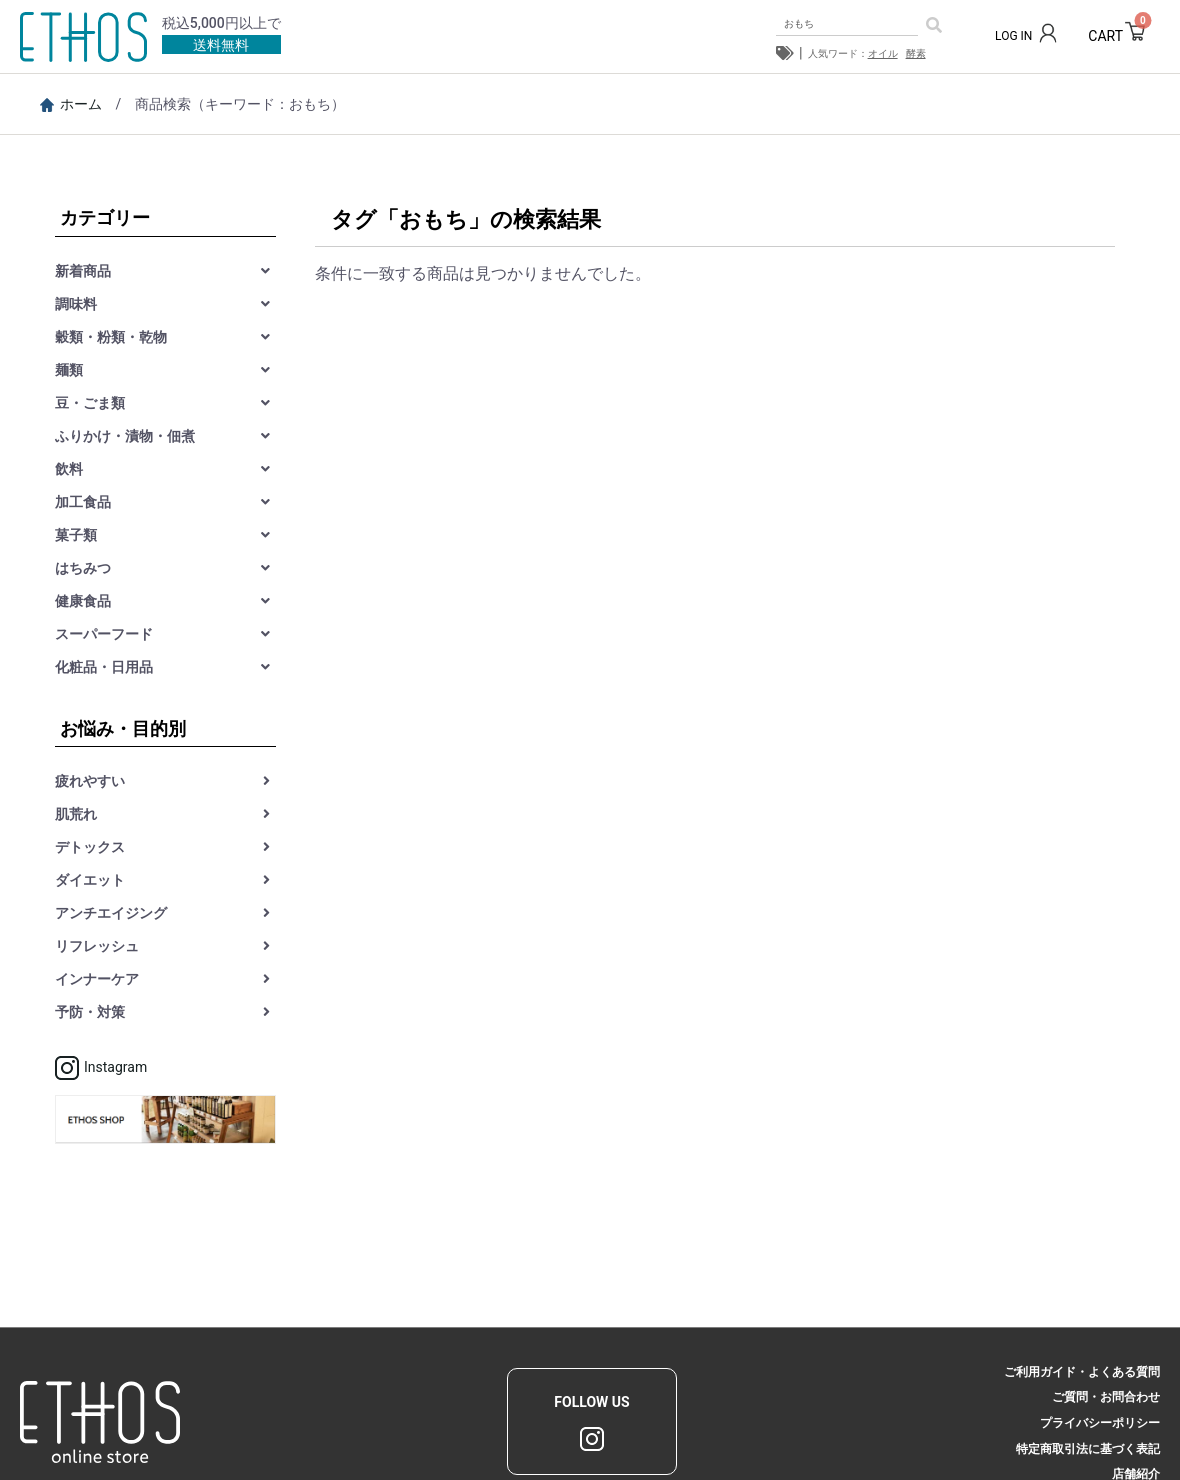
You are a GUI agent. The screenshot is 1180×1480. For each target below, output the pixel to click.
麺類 (69, 370)
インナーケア (97, 979)
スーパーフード (104, 634)
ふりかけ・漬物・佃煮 (125, 436)
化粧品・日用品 (104, 667)
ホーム (71, 104)
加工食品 (83, 502)
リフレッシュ (97, 946)
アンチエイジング (111, 913)
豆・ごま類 (90, 403)
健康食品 (83, 601)
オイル (883, 53)
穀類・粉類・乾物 (111, 337)
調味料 (76, 304)
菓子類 (76, 535)
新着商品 (83, 271)
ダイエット (90, 880)
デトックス (90, 847)
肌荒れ (76, 814)
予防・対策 (90, 1012)
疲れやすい (90, 781)
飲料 (69, 469)
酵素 (916, 53)
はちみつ (83, 568)
